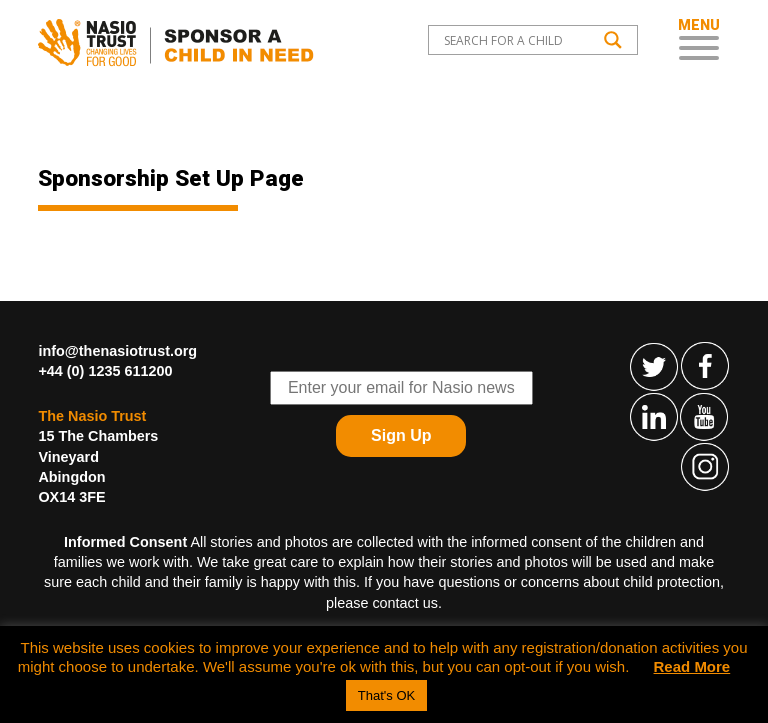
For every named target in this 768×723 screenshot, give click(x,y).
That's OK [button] (386, 695)
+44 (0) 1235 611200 (105, 371)
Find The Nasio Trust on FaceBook (705, 366)
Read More (692, 666)
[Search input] (518, 40)
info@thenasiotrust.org (117, 351)
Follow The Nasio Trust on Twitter (655, 366)
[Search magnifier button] (613, 40)
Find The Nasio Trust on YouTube (705, 416)
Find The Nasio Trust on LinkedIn (655, 416)
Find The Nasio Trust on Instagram (705, 466)
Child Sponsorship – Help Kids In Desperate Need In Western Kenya (180, 42)
